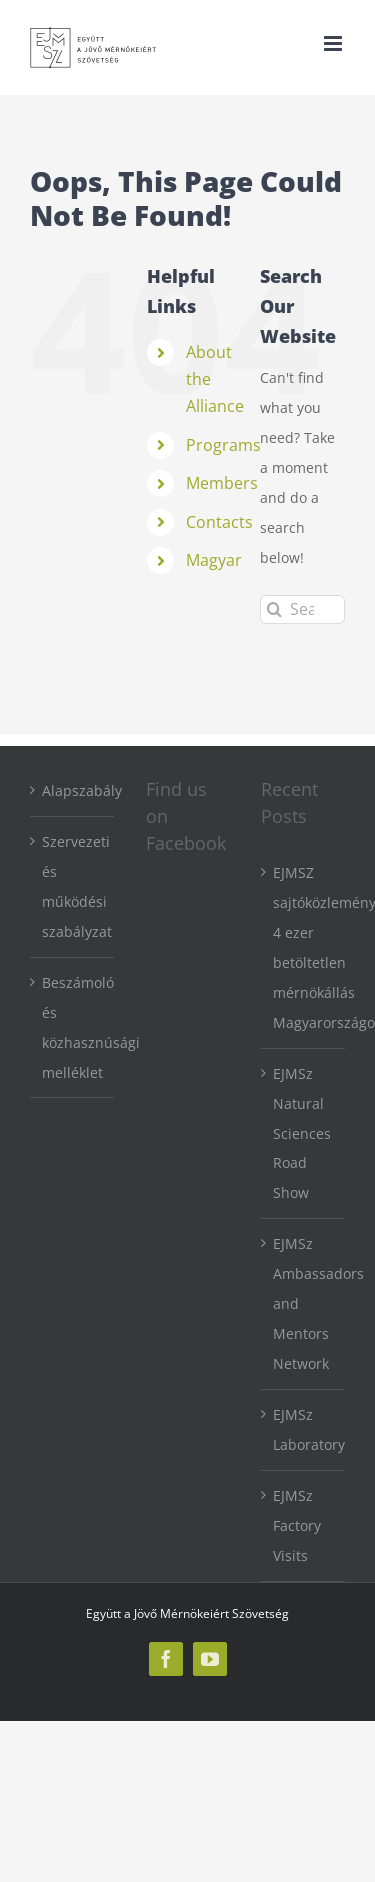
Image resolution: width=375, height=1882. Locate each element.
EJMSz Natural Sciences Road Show (302, 1133)
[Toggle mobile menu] (334, 43)
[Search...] (302, 609)
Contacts (219, 522)
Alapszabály (73, 790)
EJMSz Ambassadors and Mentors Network (304, 1303)
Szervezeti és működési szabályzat (73, 886)
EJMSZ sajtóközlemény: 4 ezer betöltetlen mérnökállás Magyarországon (304, 947)
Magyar (214, 560)
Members (222, 483)
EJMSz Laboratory (304, 1429)
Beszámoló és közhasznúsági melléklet (73, 1027)
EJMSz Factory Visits (297, 1525)
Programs (223, 445)
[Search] (274, 609)
